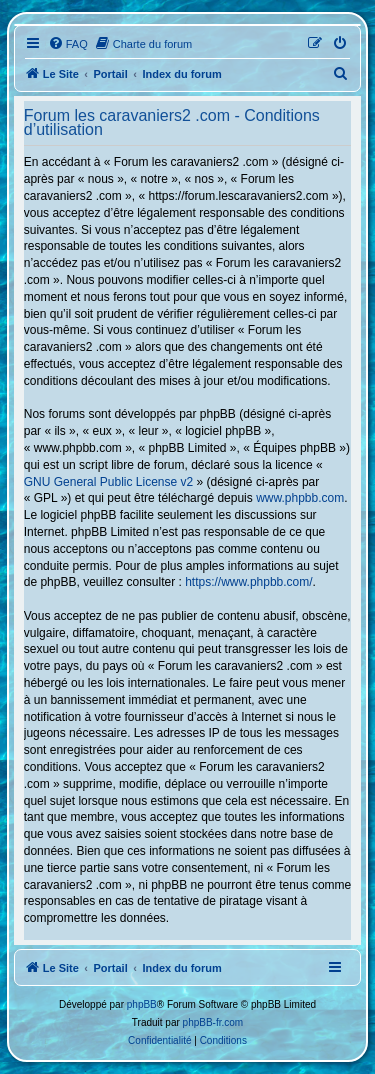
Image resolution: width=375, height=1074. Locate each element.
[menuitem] (68, 44)
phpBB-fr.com (213, 1022)
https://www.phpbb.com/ (248, 582)
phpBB (142, 1004)
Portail (111, 74)
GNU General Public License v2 (108, 482)
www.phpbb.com (300, 498)
